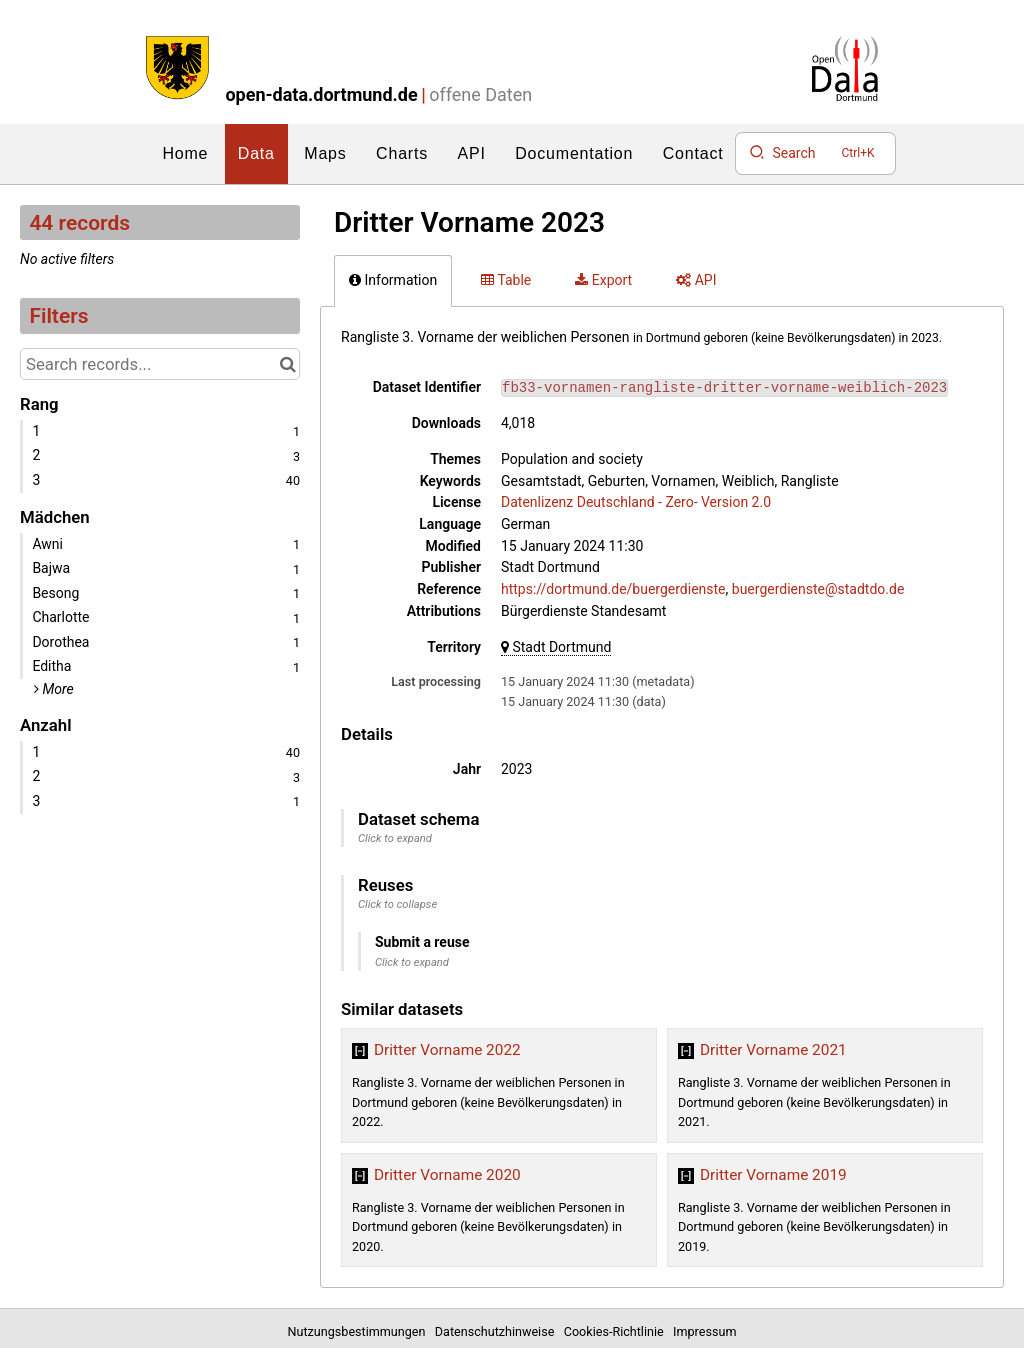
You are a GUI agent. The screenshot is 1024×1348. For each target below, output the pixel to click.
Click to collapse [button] (397, 904)
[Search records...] (160, 364)
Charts (402, 153)
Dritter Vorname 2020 (447, 1175)
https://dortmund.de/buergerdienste (613, 589)
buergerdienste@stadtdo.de (818, 589)
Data (256, 153)
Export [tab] (603, 280)
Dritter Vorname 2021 (773, 1050)
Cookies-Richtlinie (617, 1331)
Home (185, 153)
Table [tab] (506, 280)
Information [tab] (393, 280)
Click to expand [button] (395, 838)
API (472, 153)
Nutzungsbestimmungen (360, 1331)
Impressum (704, 1331)
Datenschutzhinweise (498, 1331)
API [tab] (696, 280)
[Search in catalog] (287, 364)
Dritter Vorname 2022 (447, 1050)
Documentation (574, 153)
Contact (693, 153)
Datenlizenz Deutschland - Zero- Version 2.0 (636, 502)
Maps (325, 153)
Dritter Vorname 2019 (773, 1175)
